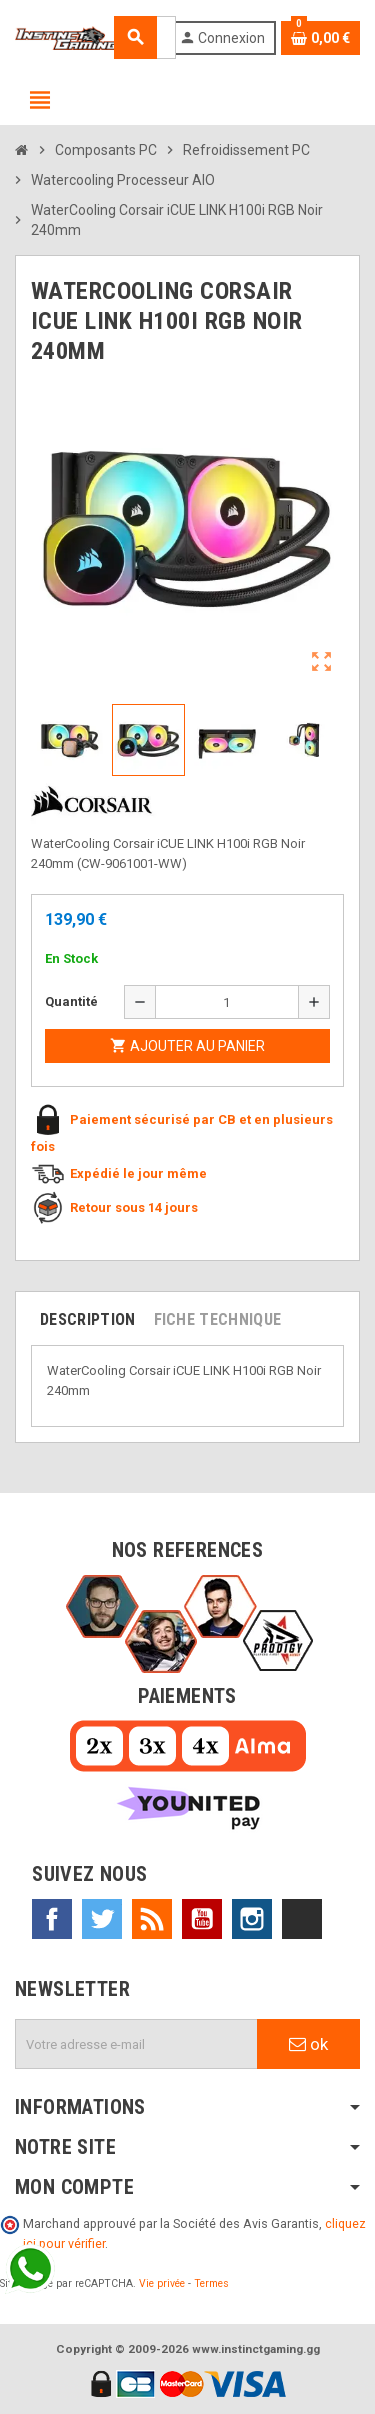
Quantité (71, 1001)
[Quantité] (227, 1002)
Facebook (52, 1919)
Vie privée (162, 2283)
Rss (152, 1919)
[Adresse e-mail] (136, 2044)
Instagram (252, 1919)
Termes (211, 2283)
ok (308, 2044)
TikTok (302, 1919)
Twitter (102, 1919)
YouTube (202, 1919)
